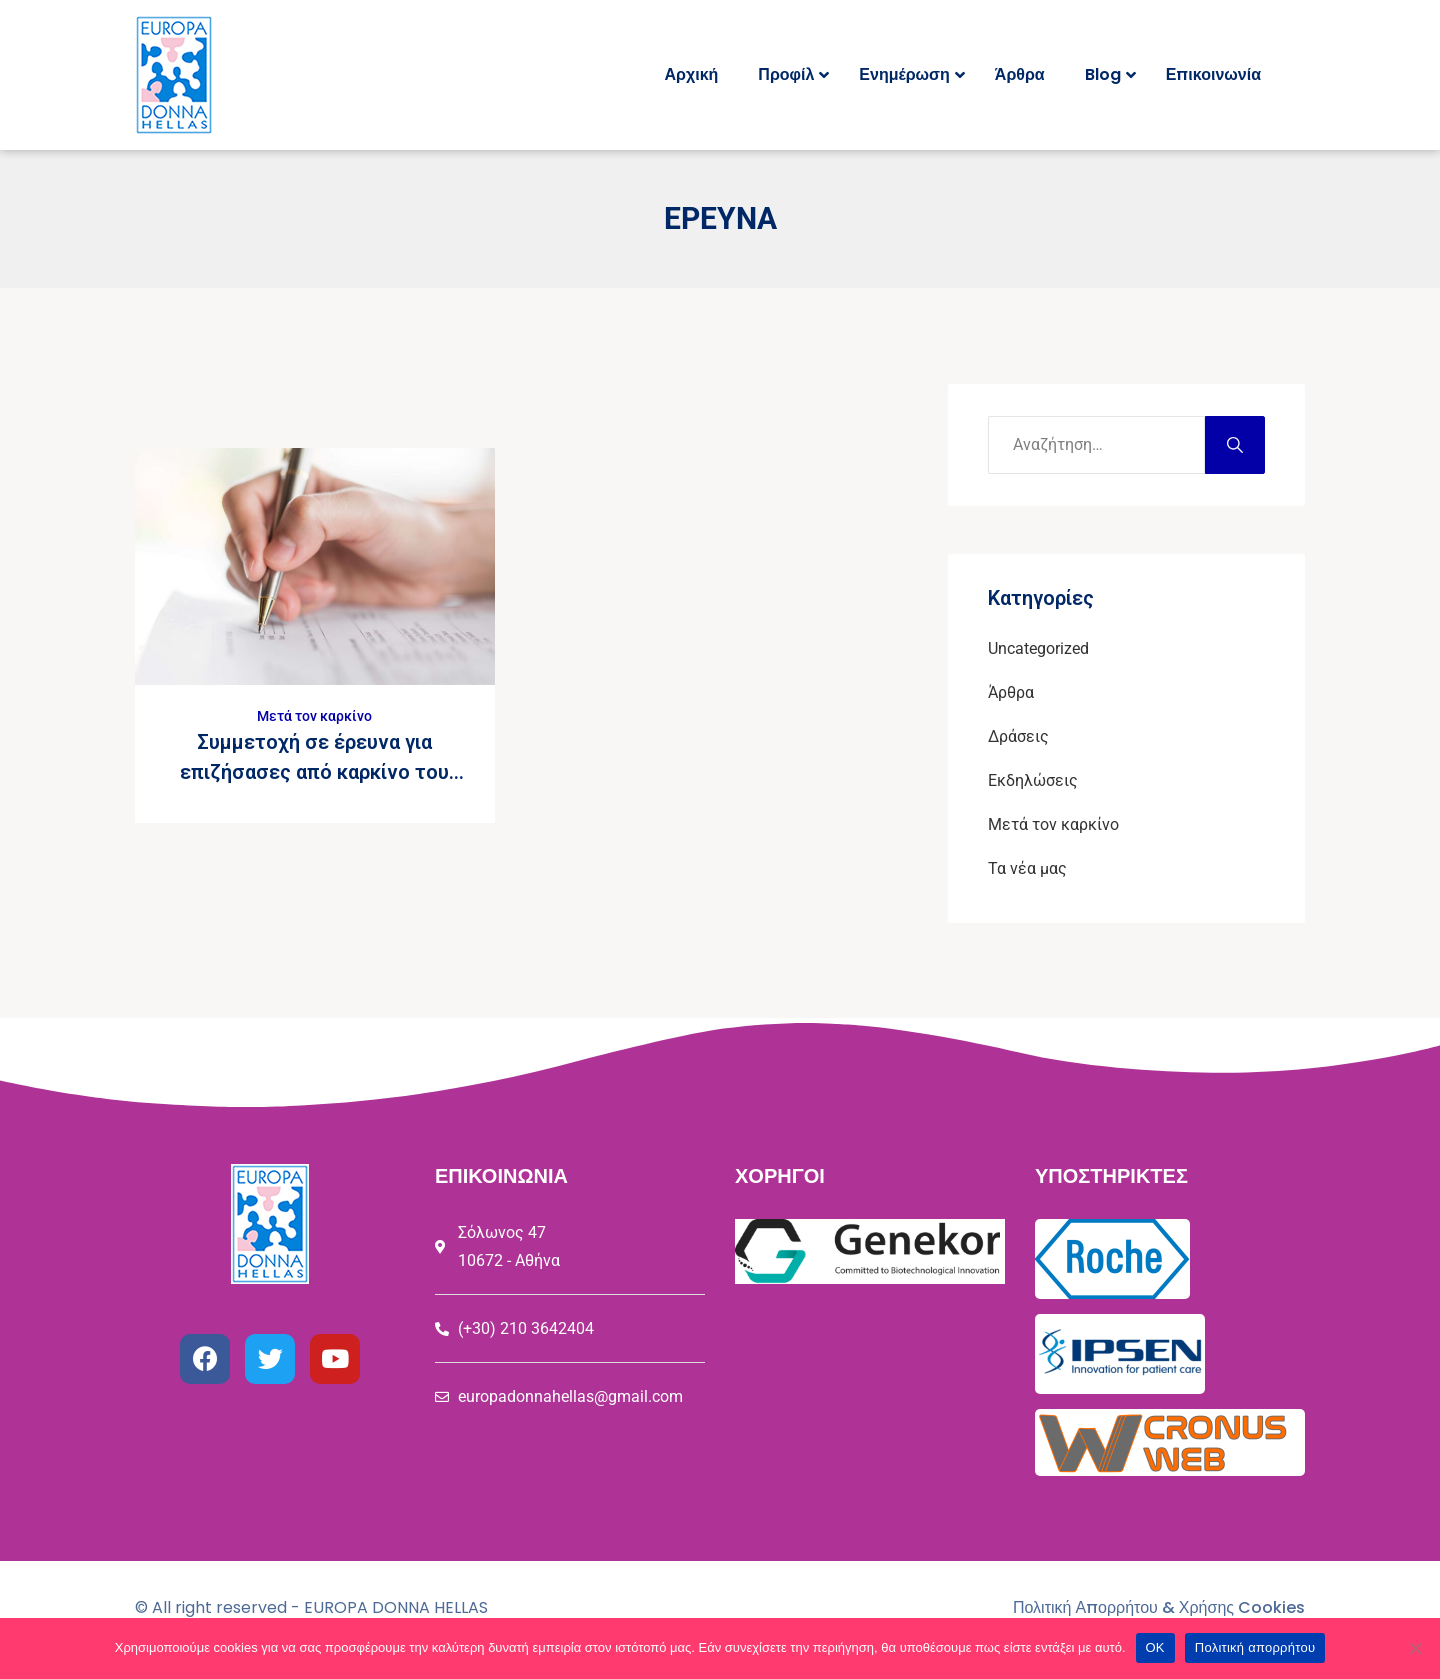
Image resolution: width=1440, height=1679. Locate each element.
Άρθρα (1011, 692)
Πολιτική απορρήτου (1255, 1647)
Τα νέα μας (1027, 868)
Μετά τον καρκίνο (314, 716)
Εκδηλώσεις (1033, 780)
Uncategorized (1038, 648)
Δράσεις (1018, 736)
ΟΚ (1155, 1647)
